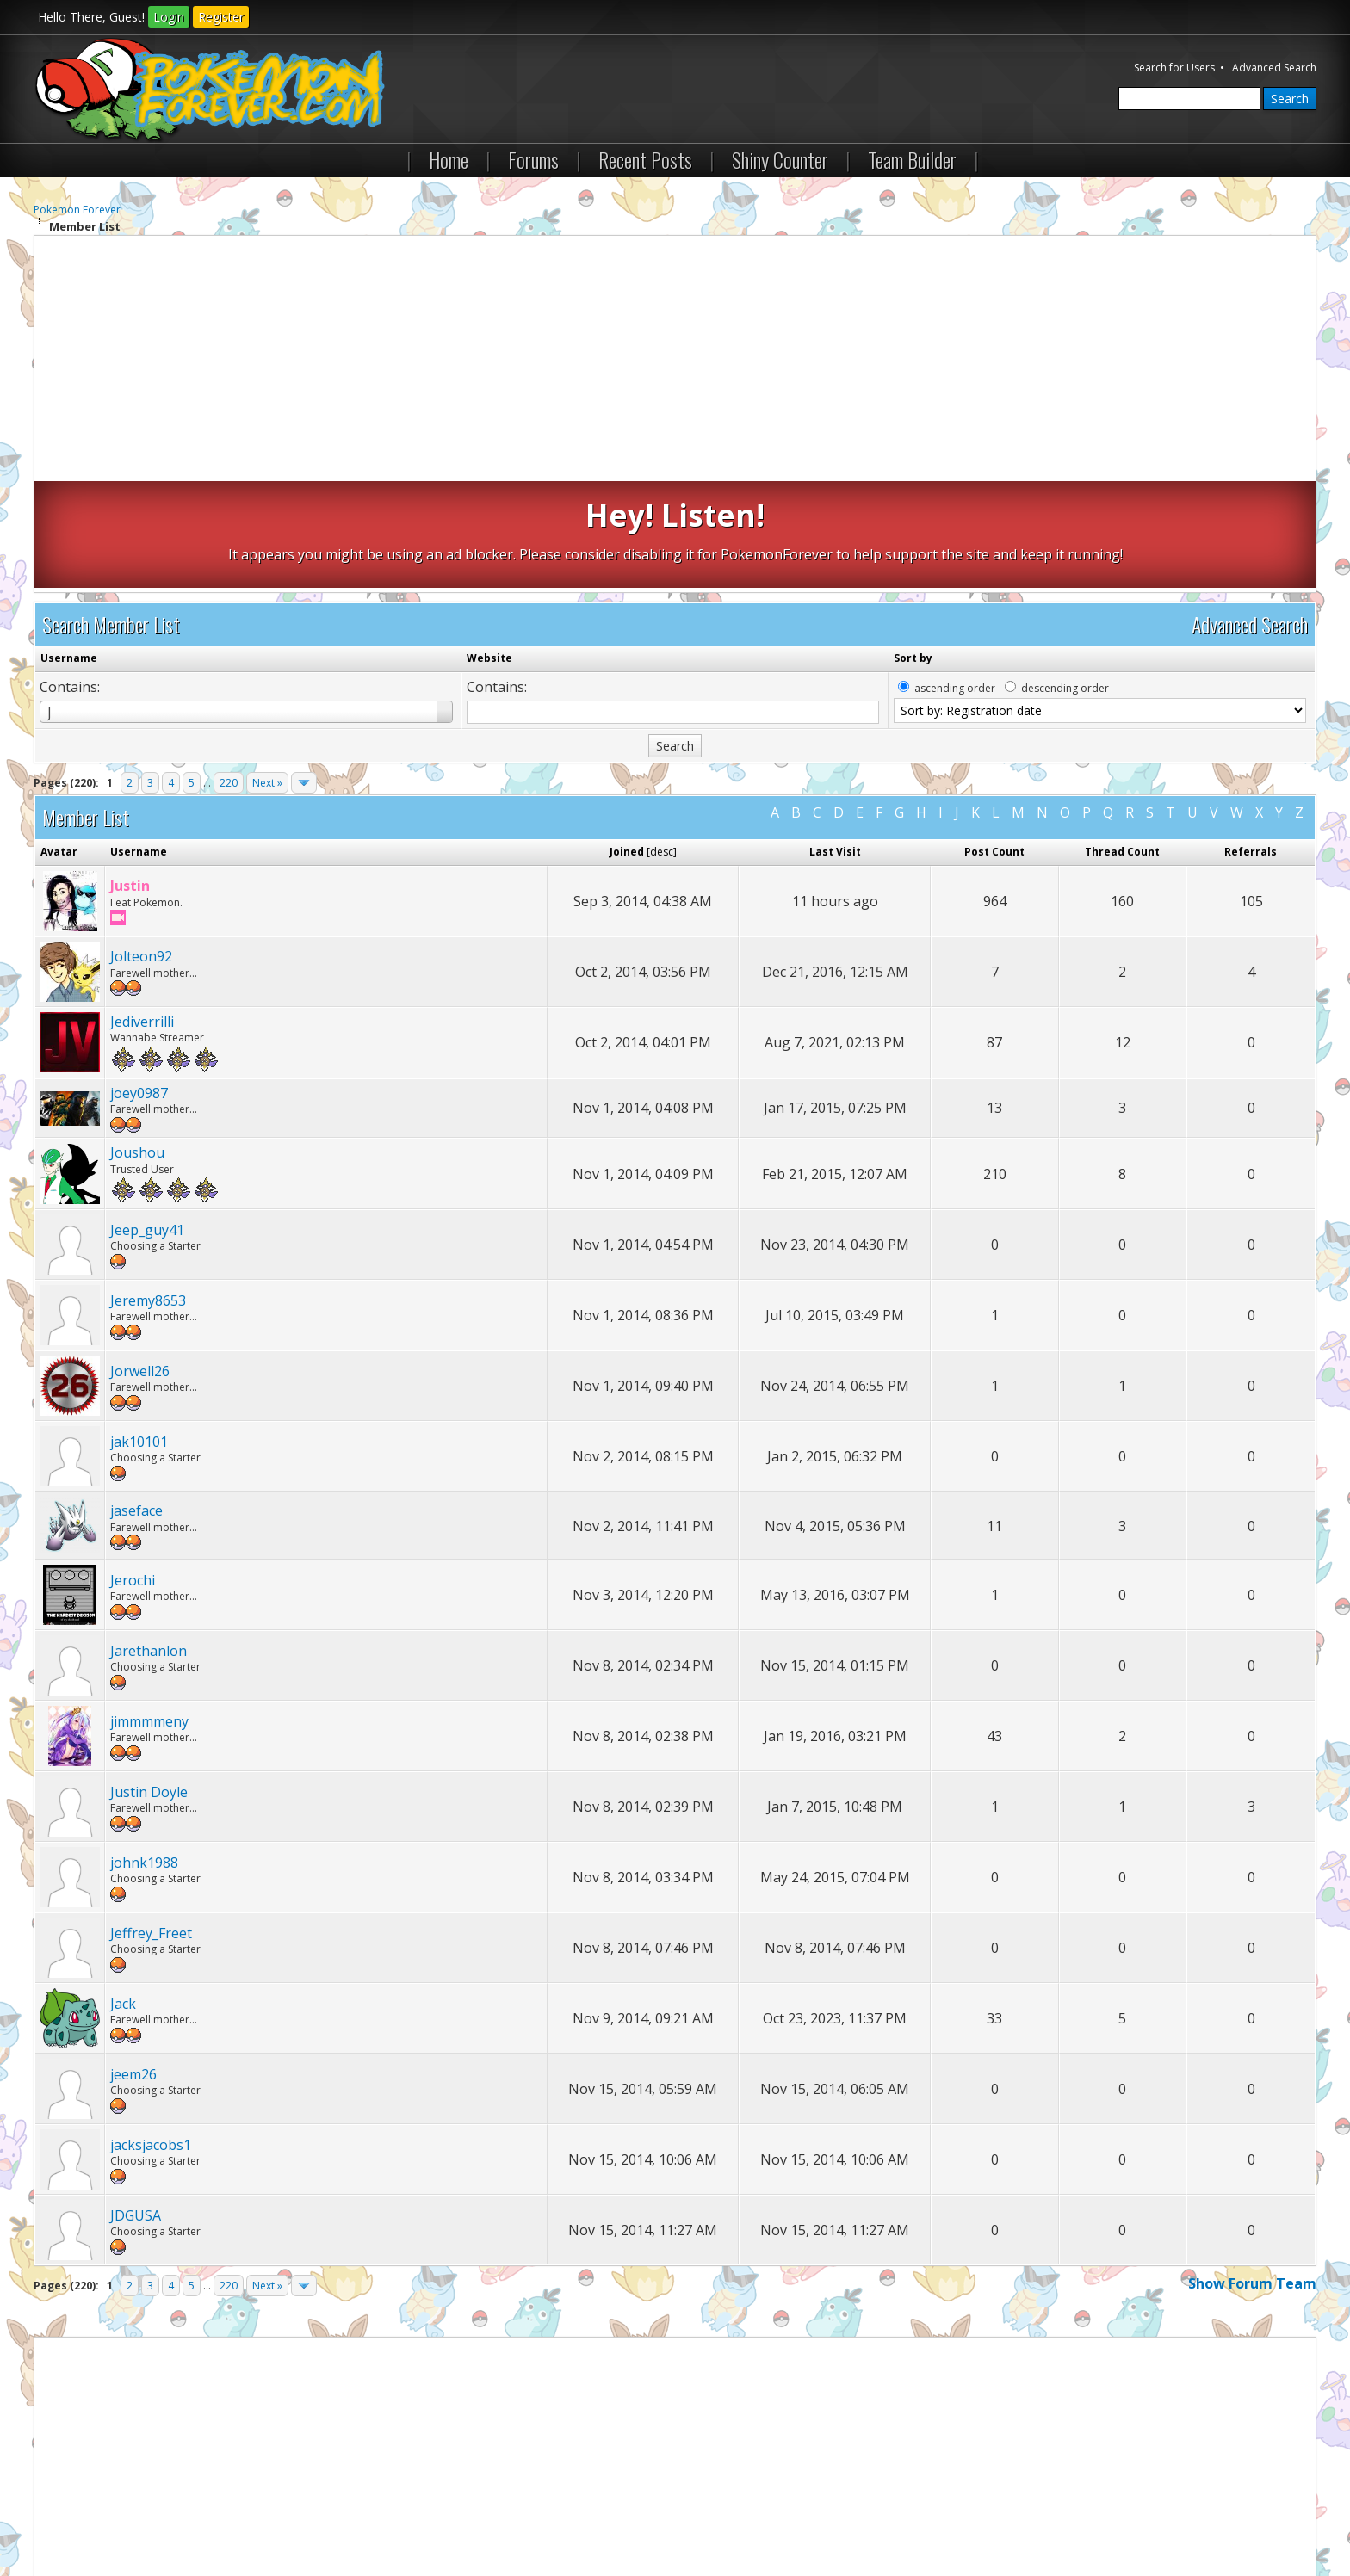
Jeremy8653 (148, 1193)
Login (168, 17)
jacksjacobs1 (150, 2038)
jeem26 (133, 1967)
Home (448, 159)
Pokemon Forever (77, 209)
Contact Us (69, 2514)
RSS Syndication (425, 2514)
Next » (267, 676)
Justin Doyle (149, 1685)
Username (68, 551)
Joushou (137, 1045)
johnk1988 (144, 1755)
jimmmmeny (149, 1614)
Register (221, 17)
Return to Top (239, 2514)
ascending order (954, 580)
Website (489, 551)
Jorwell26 (140, 1264)
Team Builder (912, 159)
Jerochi (132, 1473)
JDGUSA (135, 2108)
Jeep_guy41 (147, 1123)
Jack (123, 1896)
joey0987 (139, 986)
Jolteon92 (141, 849)
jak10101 (139, 1334)
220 (229, 676)
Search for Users (1174, 67)
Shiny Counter (780, 159)
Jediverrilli (142, 914)
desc (661, 745)
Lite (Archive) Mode (330, 2514)
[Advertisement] (675, 360)
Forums (533, 159)
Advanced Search (1274, 67)
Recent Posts (645, 159)
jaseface (136, 1403)
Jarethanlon (148, 1544)
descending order (1065, 580)
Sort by (913, 551)
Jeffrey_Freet (151, 1826)
